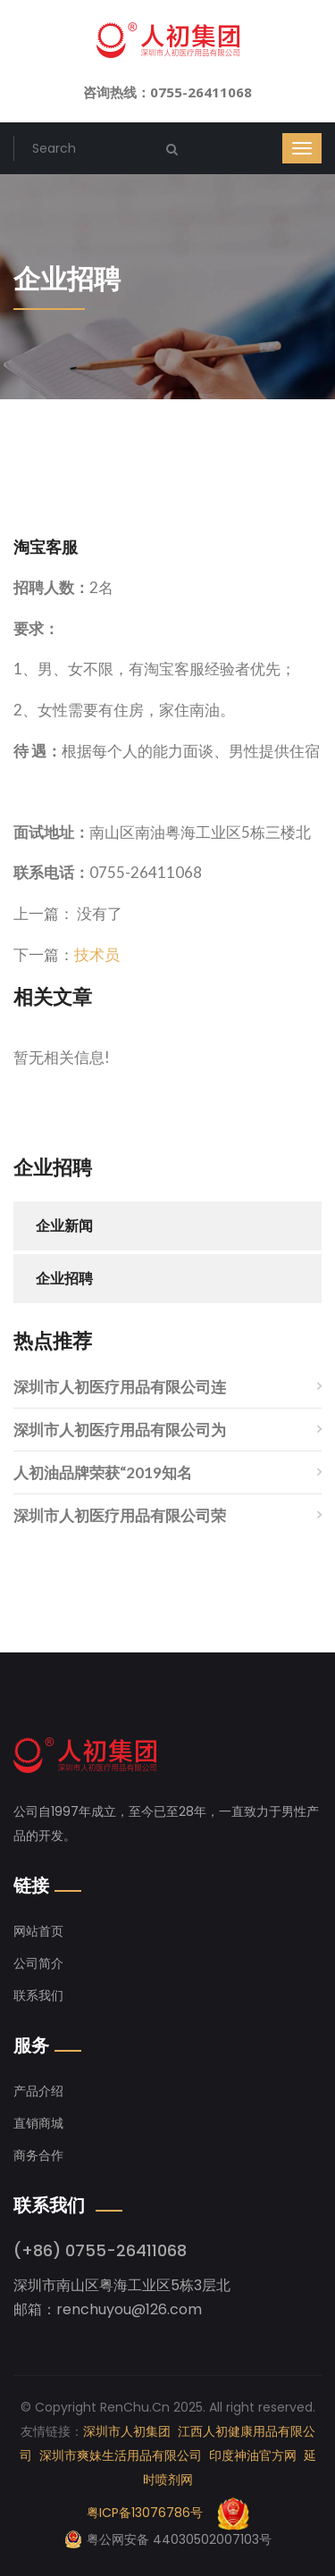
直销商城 (38, 2123)
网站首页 (38, 1931)
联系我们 (38, 1995)
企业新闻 (64, 1226)
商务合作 (38, 2155)
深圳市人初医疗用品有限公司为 (119, 1429)
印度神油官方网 (253, 2455)
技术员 (97, 954)
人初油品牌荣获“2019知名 (102, 1472)
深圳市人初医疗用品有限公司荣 (119, 1515)
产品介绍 (38, 2091)
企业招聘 (64, 1278)
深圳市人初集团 (127, 2431)
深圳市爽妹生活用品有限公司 (120, 2455)
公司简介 (38, 1963)
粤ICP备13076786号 (145, 2513)
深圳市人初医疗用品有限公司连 (119, 1386)
